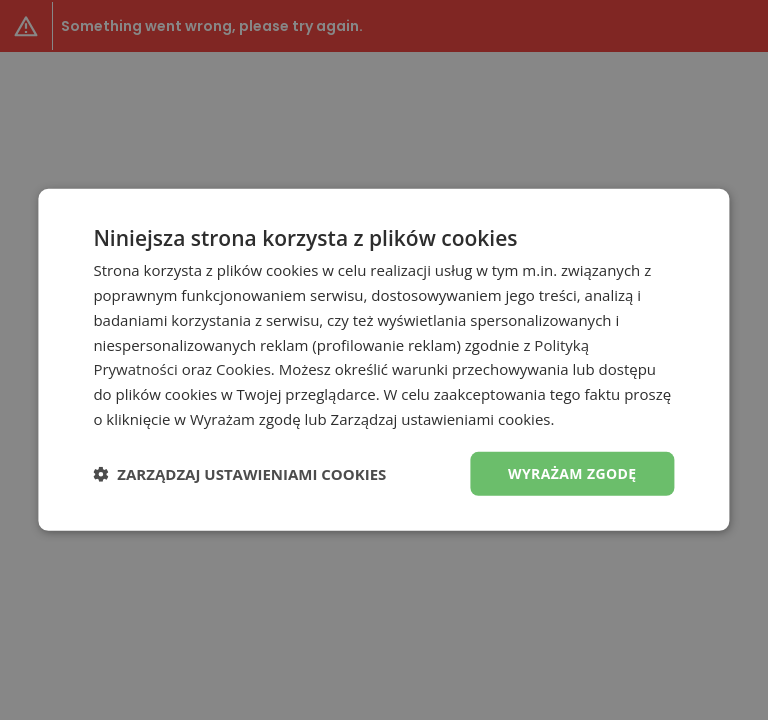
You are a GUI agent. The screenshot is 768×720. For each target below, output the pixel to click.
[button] (239, 474)
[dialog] (383, 360)
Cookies (243, 369)
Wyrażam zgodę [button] (572, 472)
